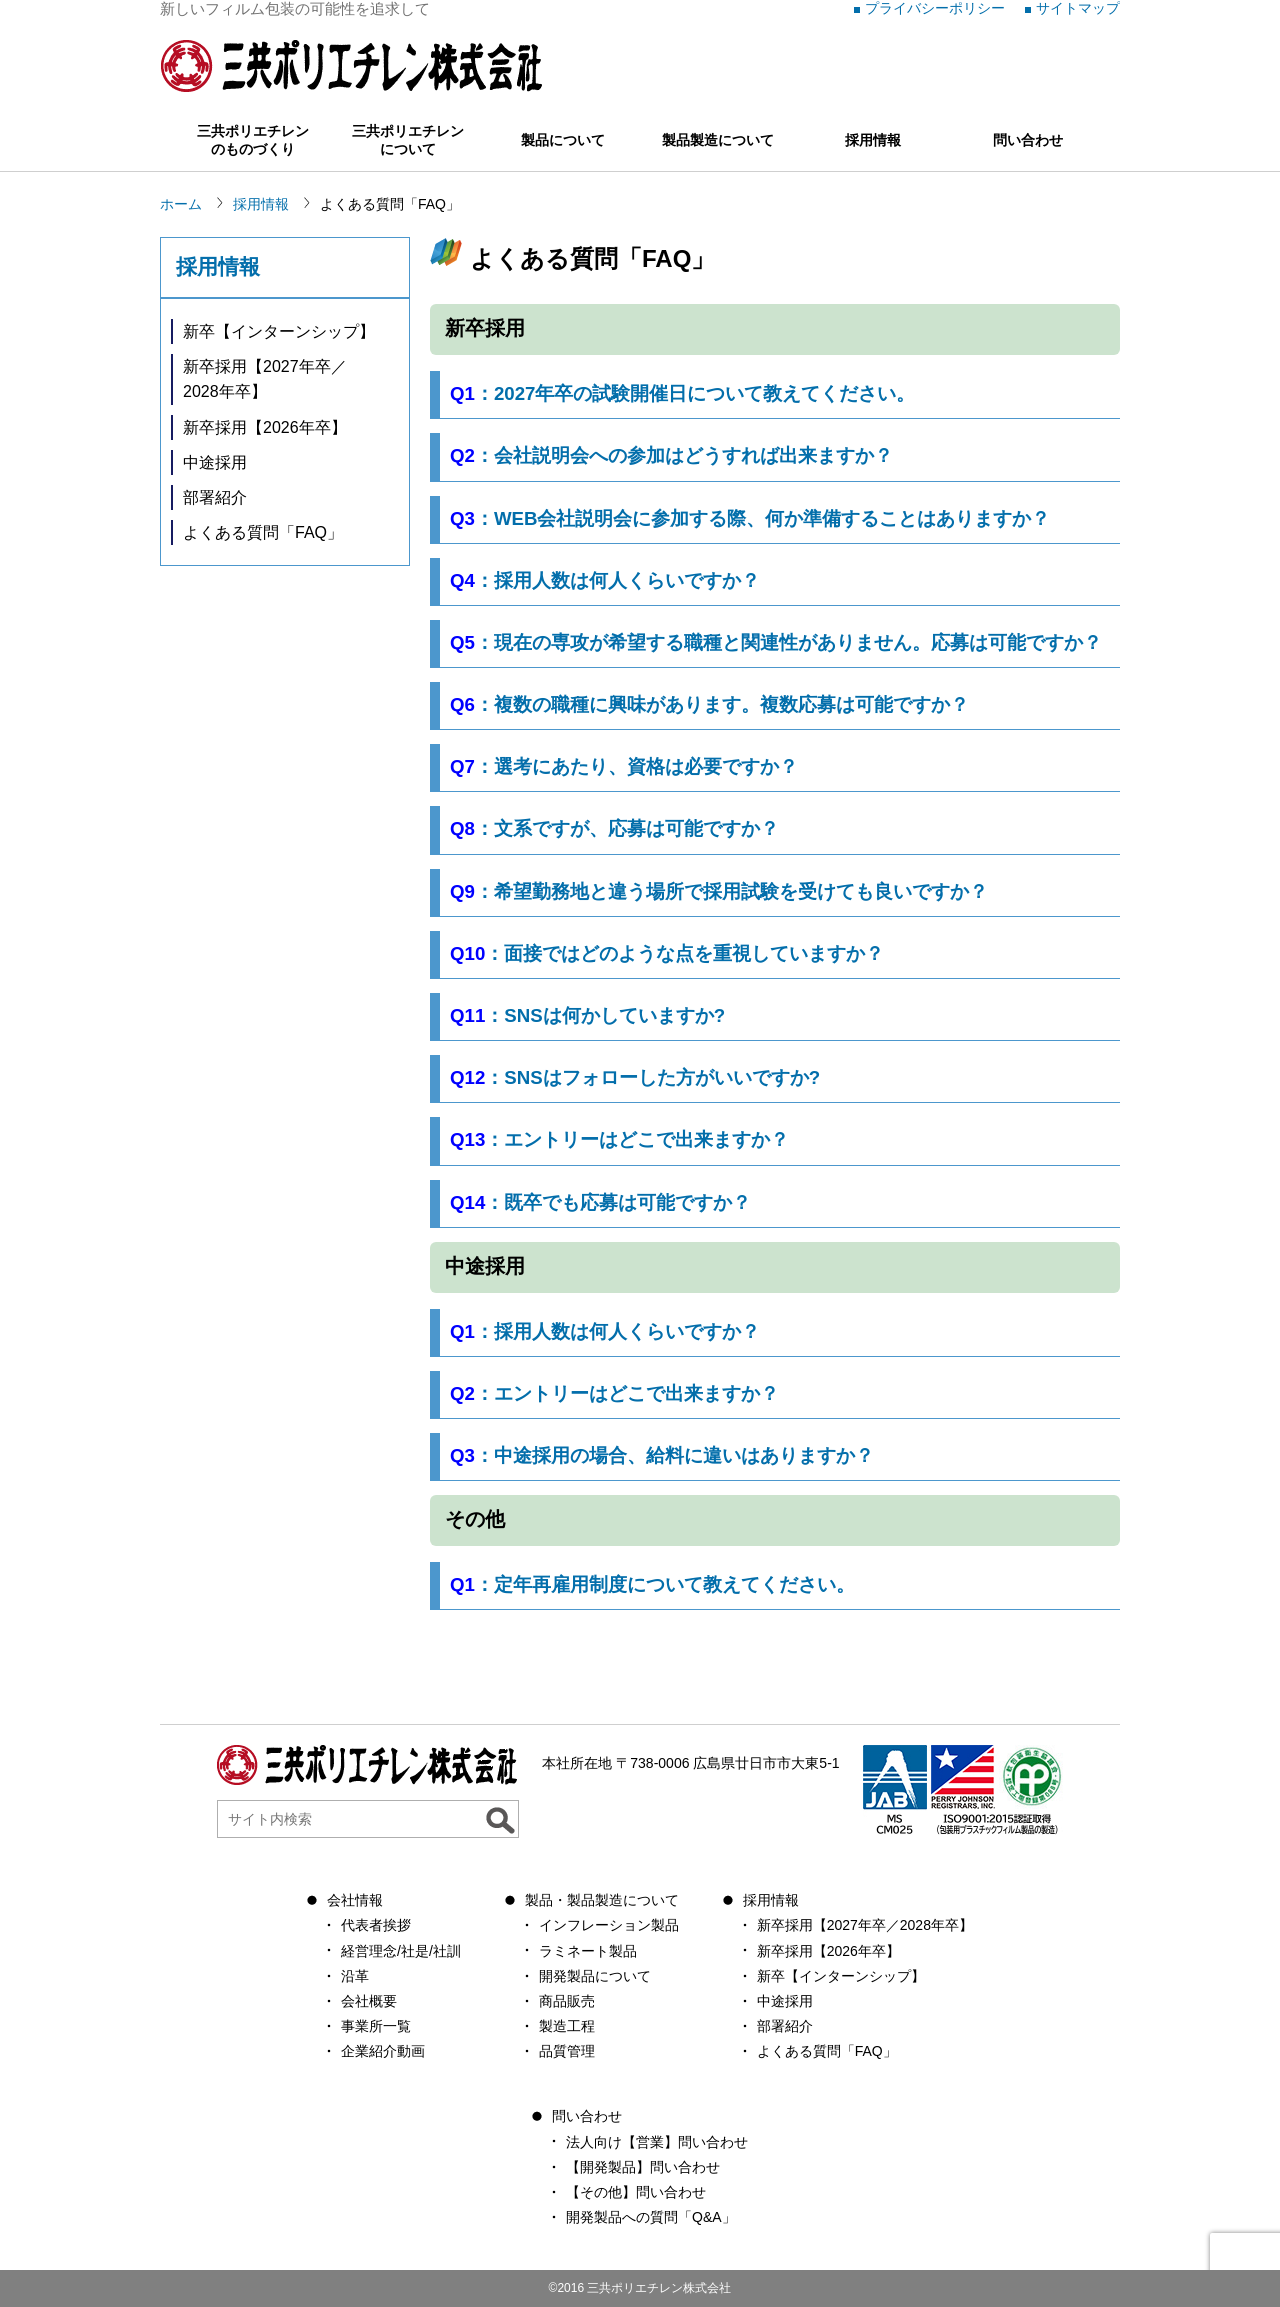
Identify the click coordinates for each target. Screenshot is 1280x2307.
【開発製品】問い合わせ (643, 2167)
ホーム (181, 204)
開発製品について (595, 1976)
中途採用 (215, 462)
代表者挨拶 (376, 1925)
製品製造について (718, 140)
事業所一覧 (376, 2026)
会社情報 (355, 1900)
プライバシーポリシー (935, 8)
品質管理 (567, 2051)
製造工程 (567, 2026)
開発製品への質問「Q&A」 (651, 2217)
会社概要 (369, 2001)
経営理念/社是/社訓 (401, 1951)
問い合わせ (1028, 140)
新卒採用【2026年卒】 (265, 427)
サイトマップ (1078, 8)
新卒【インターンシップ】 (279, 331)
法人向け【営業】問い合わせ (657, 2142)
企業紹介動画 (383, 2051)
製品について (563, 140)
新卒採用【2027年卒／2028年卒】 (265, 379)
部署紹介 (215, 497)
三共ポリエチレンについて (408, 140)
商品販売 (567, 2001)
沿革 (355, 1976)
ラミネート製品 (588, 1951)
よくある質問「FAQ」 (263, 532)
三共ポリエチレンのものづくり (253, 140)
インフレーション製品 (609, 1925)
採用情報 (873, 140)
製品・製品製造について (602, 1900)
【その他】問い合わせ (636, 2192)
